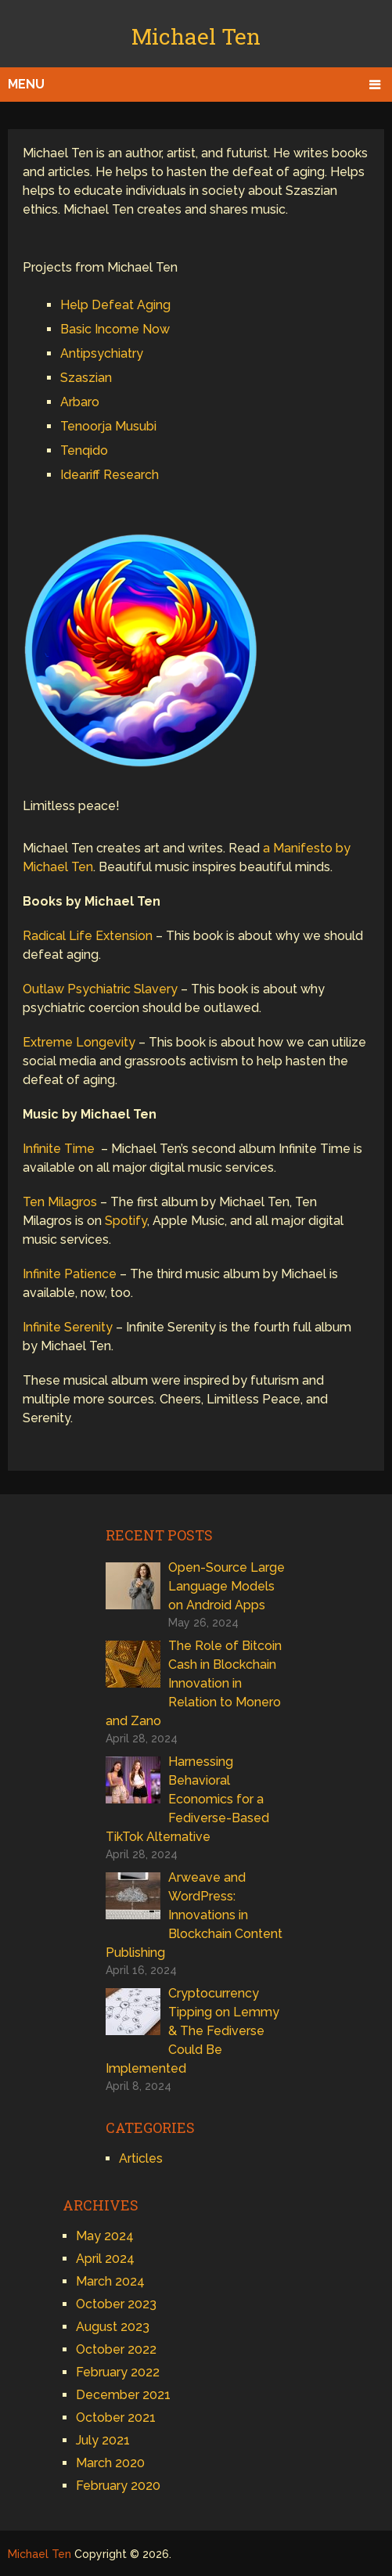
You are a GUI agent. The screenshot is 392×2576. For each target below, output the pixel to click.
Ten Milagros (60, 1201)
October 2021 (116, 2417)
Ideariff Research (109, 474)
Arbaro (79, 402)
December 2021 (123, 2394)
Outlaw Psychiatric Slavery (100, 989)
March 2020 (110, 2462)
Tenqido (84, 450)
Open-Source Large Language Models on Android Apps (226, 1586)
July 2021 (103, 2440)
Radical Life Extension (88, 935)
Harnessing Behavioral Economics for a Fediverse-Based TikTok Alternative (187, 1799)
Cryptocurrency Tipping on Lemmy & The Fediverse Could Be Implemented (192, 2031)
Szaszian (86, 377)
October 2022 (116, 2349)
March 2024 (110, 2281)
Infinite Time (59, 1148)
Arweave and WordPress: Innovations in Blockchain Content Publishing (194, 1915)
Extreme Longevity (79, 1042)
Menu (26, 84)
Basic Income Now (115, 329)
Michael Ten (196, 36)
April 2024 (105, 2258)
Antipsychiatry (101, 353)
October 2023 (116, 2304)
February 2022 (118, 2372)
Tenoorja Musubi (108, 426)
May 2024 (105, 2235)
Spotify (126, 1220)
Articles (141, 2158)
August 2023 (112, 2326)
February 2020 (118, 2485)
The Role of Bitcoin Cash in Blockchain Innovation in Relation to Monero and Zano (194, 1683)
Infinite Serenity (68, 1327)
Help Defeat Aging (115, 304)
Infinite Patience (70, 1273)
